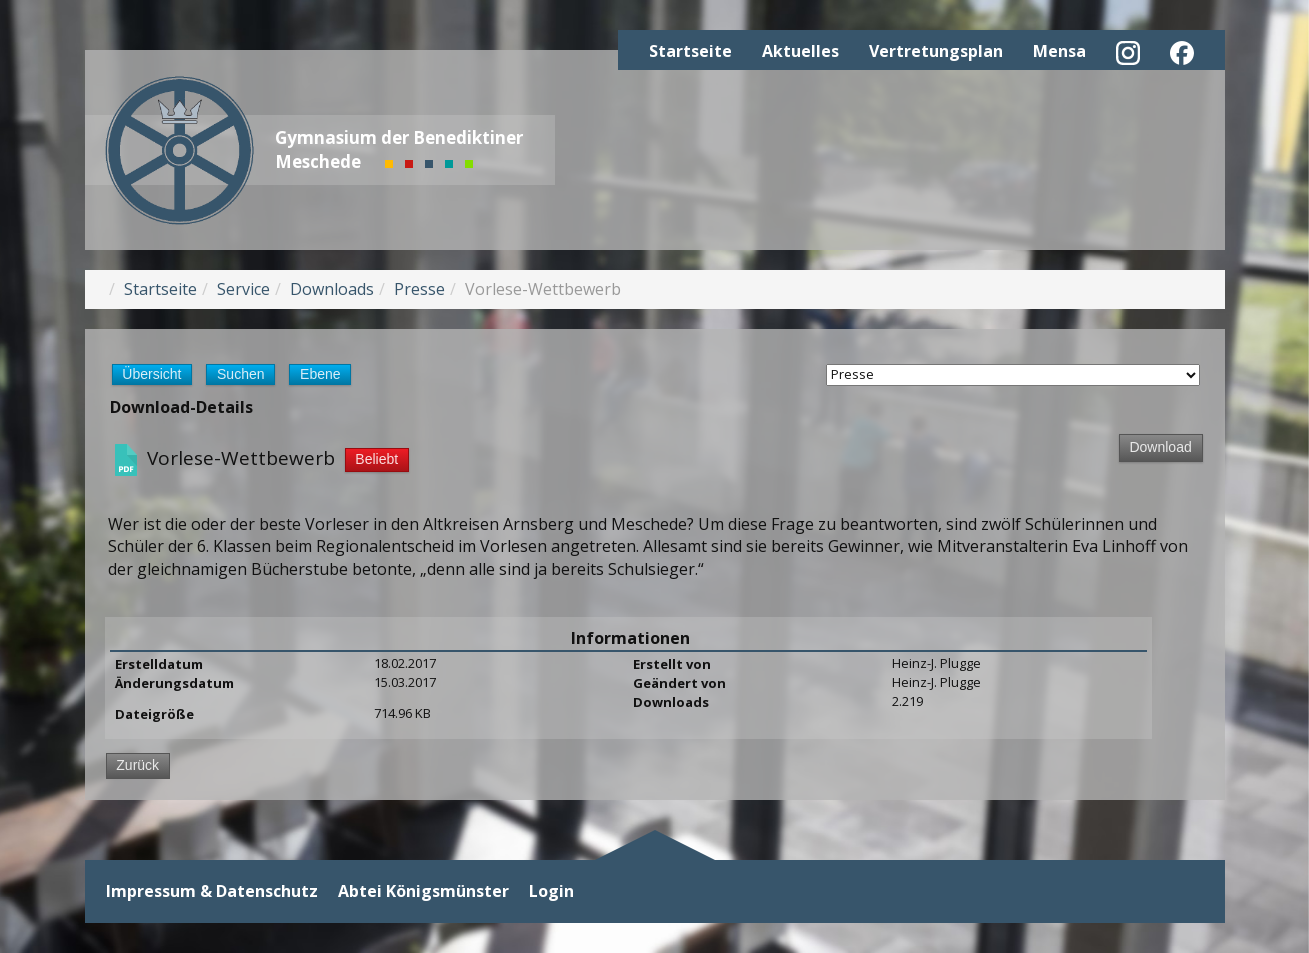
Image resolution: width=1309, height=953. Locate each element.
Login (551, 891)
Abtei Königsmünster (423, 891)
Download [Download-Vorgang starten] (1160, 447)
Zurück (137, 765)
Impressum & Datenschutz (212, 891)
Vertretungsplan (936, 51)
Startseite (690, 51)
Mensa (1059, 51)
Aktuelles (800, 51)
